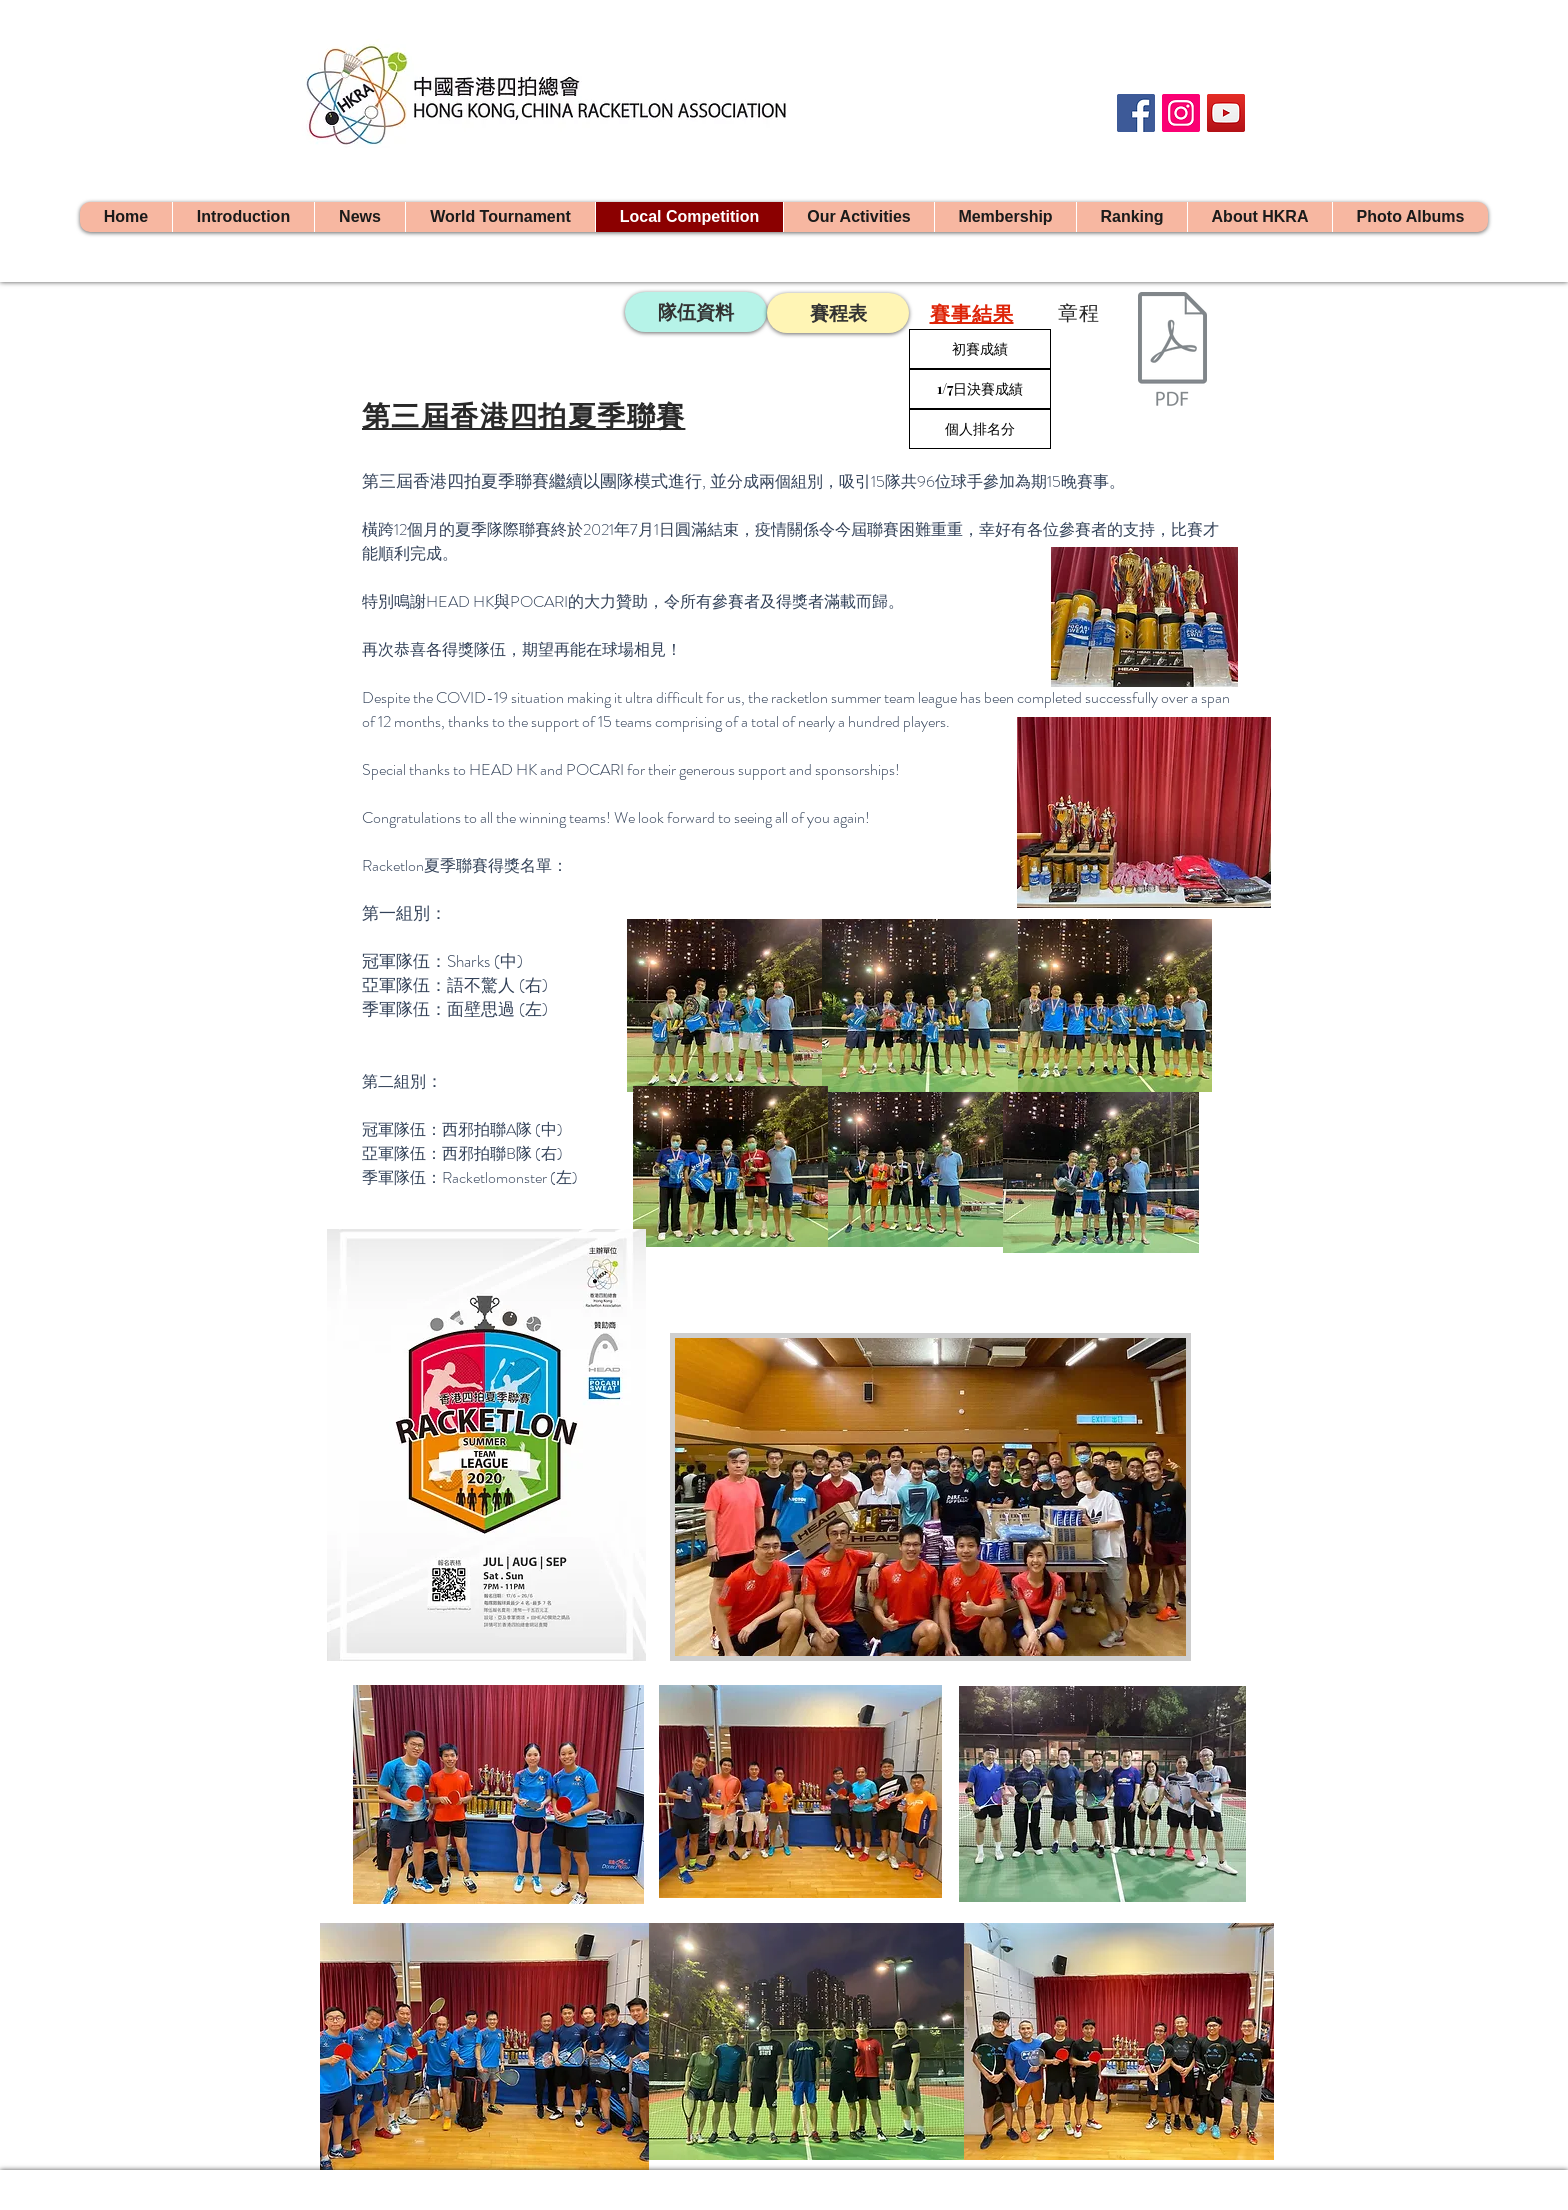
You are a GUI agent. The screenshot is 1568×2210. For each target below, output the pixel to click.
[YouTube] (1226, 113)
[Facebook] (1136, 113)
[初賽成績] (980, 349)
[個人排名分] (980, 429)
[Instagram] (1181, 113)
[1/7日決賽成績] (980, 389)
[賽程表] (838, 313)
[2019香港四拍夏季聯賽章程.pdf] (1172, 362)
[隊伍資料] (696, 312)
